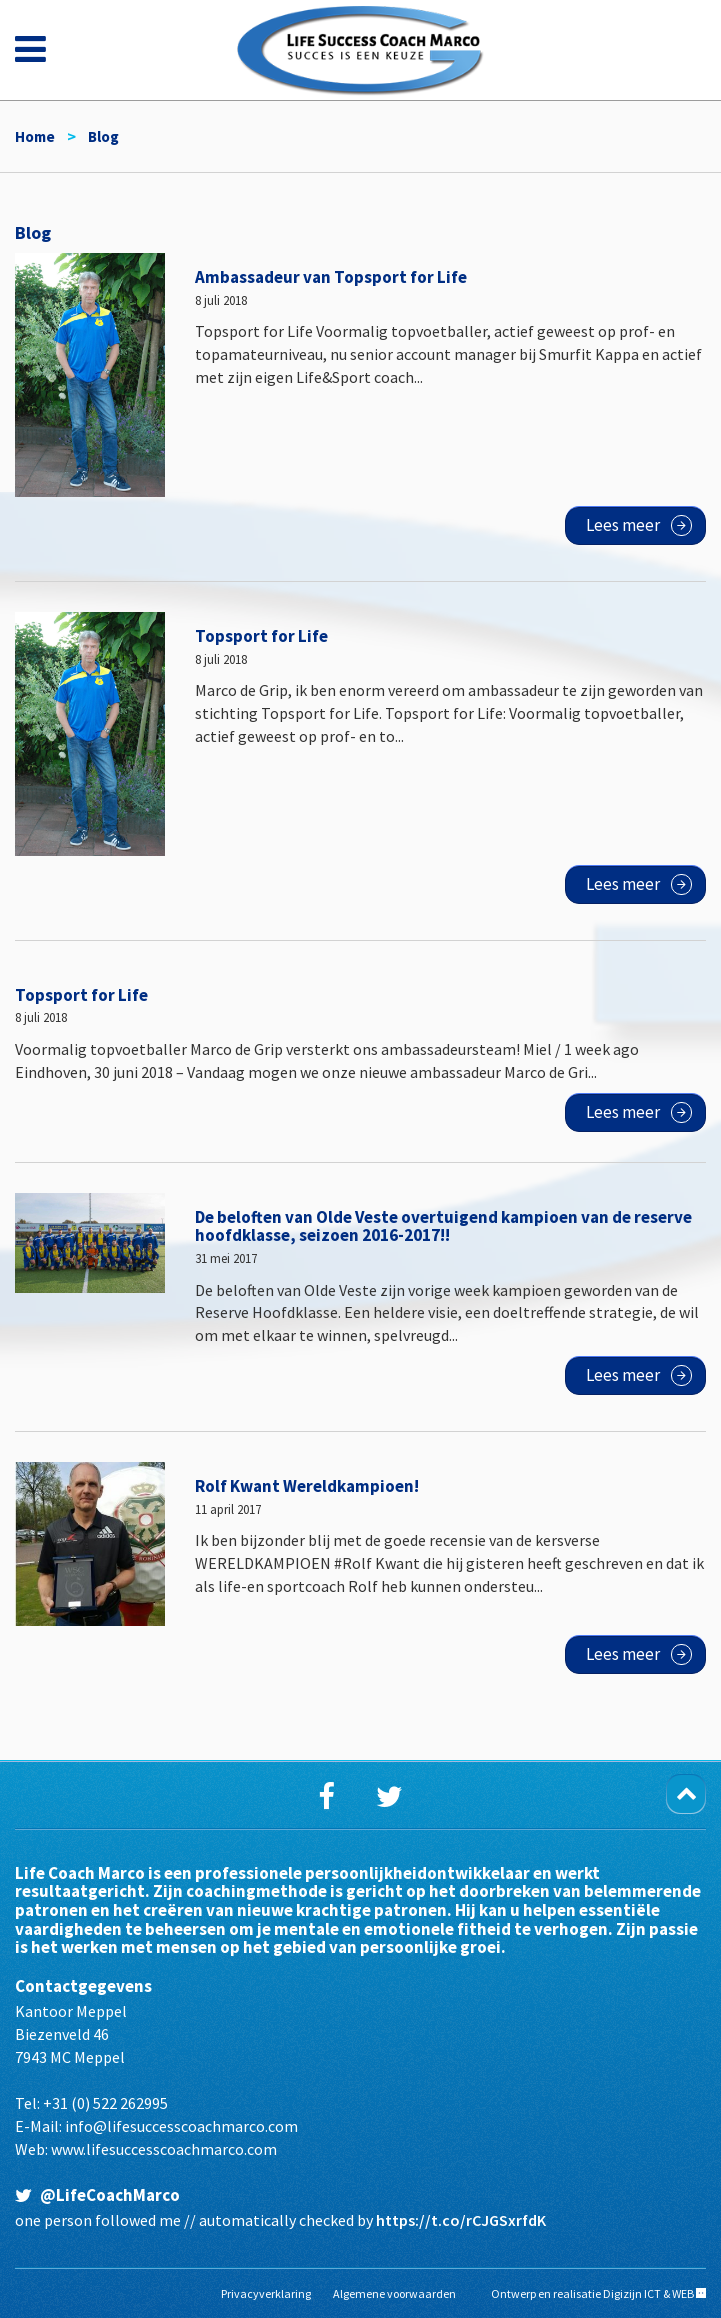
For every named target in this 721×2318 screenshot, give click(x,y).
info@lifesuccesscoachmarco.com (181, 2126)
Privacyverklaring (266, 2293)
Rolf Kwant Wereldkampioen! (307, 1486)
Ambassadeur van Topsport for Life (331, 277)
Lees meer (623, 525)
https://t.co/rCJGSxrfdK (461, 2220)
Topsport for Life (261, 636)
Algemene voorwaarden (394, 2293)
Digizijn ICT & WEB (648, 2293)
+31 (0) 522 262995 (105, 2103)
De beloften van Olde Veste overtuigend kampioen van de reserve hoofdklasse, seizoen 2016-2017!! (443, 1226)
